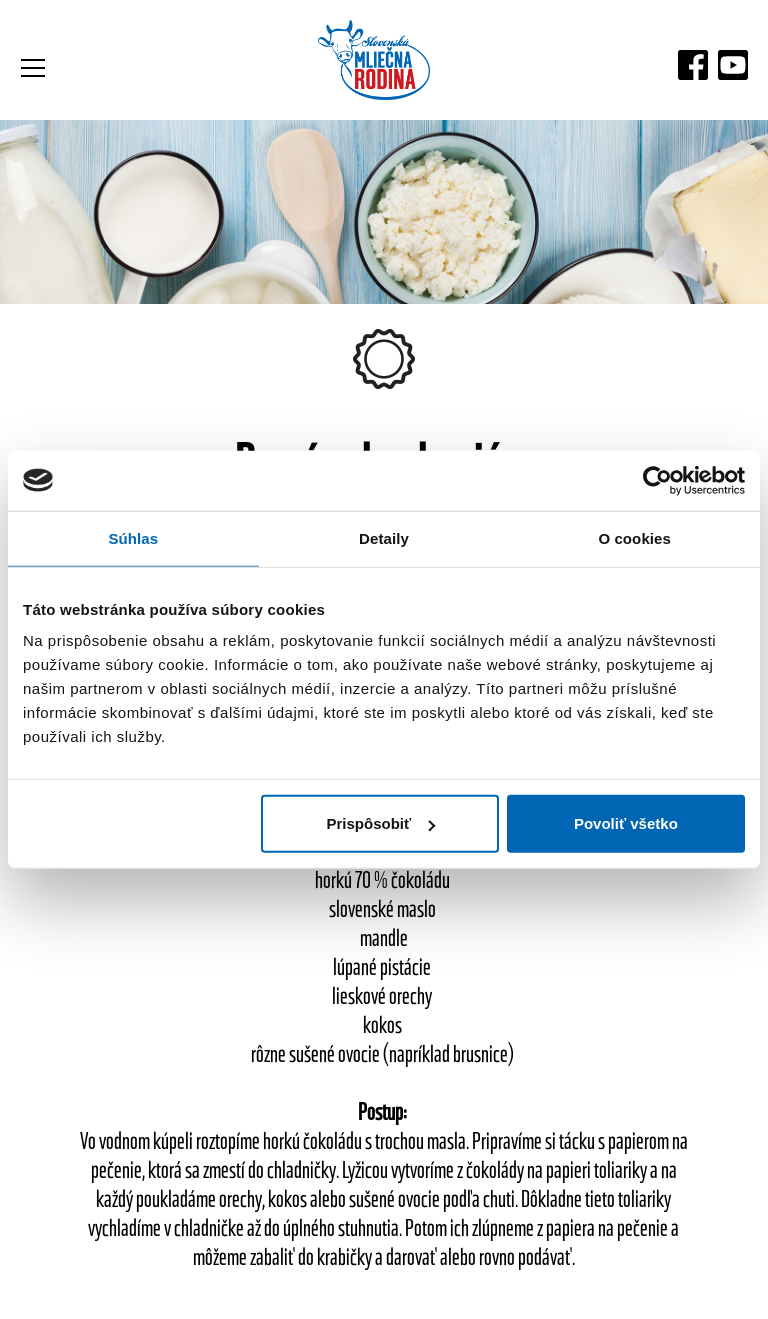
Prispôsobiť (381, 823)
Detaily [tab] (384, 537)
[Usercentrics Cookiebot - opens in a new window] (657, 480)
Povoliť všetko (626, 823)
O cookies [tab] (634, 537)
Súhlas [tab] (133, 537)
